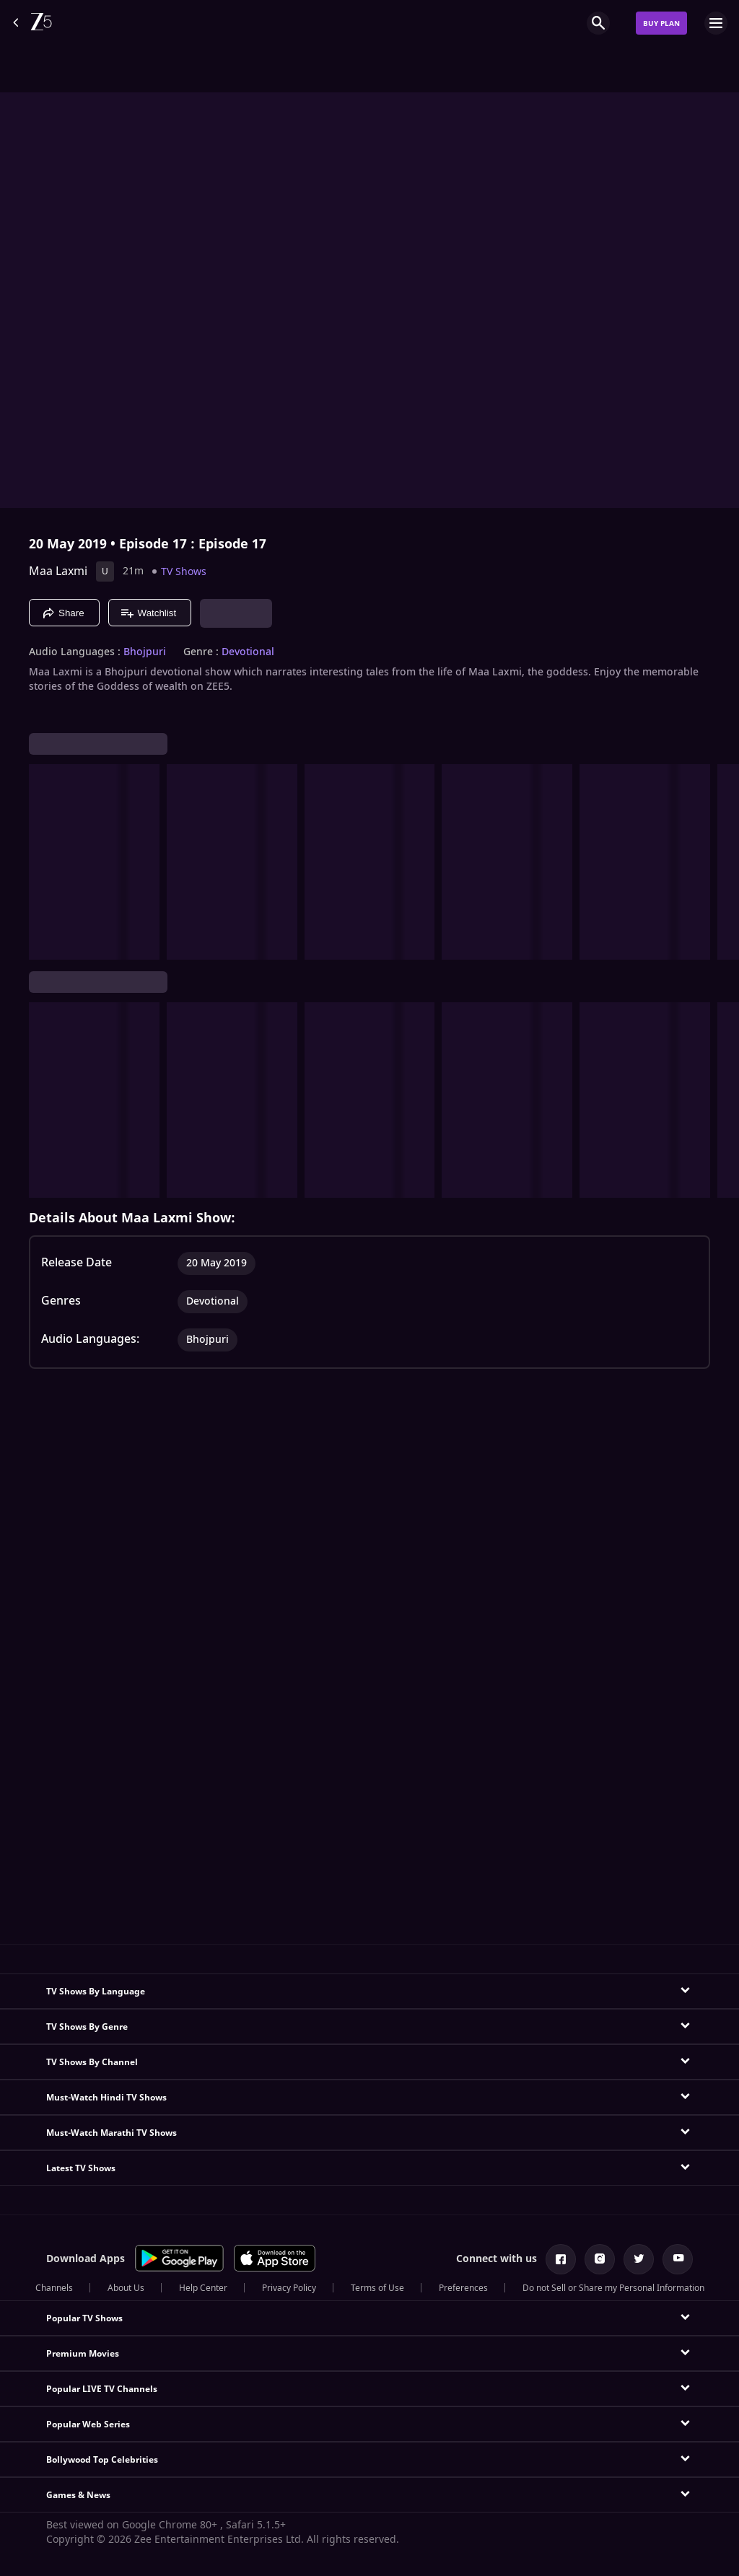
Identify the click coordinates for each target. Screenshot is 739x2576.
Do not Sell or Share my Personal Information (613, 2288)
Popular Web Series (88, 2424)
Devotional (248, 652)
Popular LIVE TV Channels (101, 2389)
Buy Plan (661, 23)
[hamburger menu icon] (715, 23)
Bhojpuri (144, 652)
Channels (54, 2288)
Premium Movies (82, 2353)
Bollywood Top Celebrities (102, 2459)
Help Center (203, 2288)
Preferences (463, 2288)
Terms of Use (377, 2288)
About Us (126, 2288)
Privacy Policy (289, 2288)
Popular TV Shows (84, 2318)
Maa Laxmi (58, 571)
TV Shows (183, 571)
